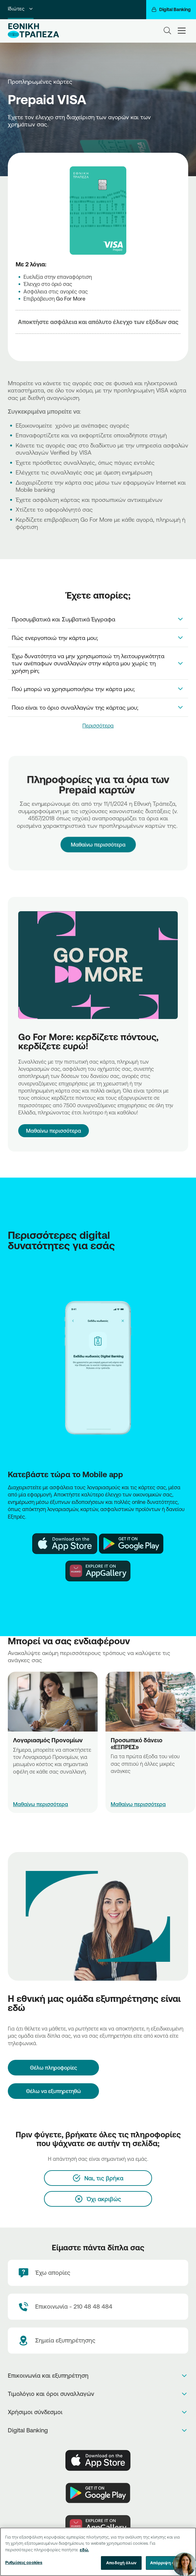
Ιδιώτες (21, 8)
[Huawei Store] (98, 2525)
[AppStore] (98, 2460)
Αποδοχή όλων (121, 2565)
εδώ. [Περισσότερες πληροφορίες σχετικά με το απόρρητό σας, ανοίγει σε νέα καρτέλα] (84, 2551)
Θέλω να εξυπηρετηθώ (53, 2091)
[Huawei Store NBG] (98, 1571)
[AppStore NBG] (64, 1544)
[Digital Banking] (171, 9)
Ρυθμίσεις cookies (23, 2564)
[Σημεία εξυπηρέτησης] (98, 2341)
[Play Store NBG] (131, 1544)
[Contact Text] (98, 2307)
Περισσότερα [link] (98, 726)
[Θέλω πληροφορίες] (53, 2067)
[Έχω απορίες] (98, 2273)
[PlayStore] (98, 2493)
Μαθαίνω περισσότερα (98, 834)
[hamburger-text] (181, 30)
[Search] (167, 30)
